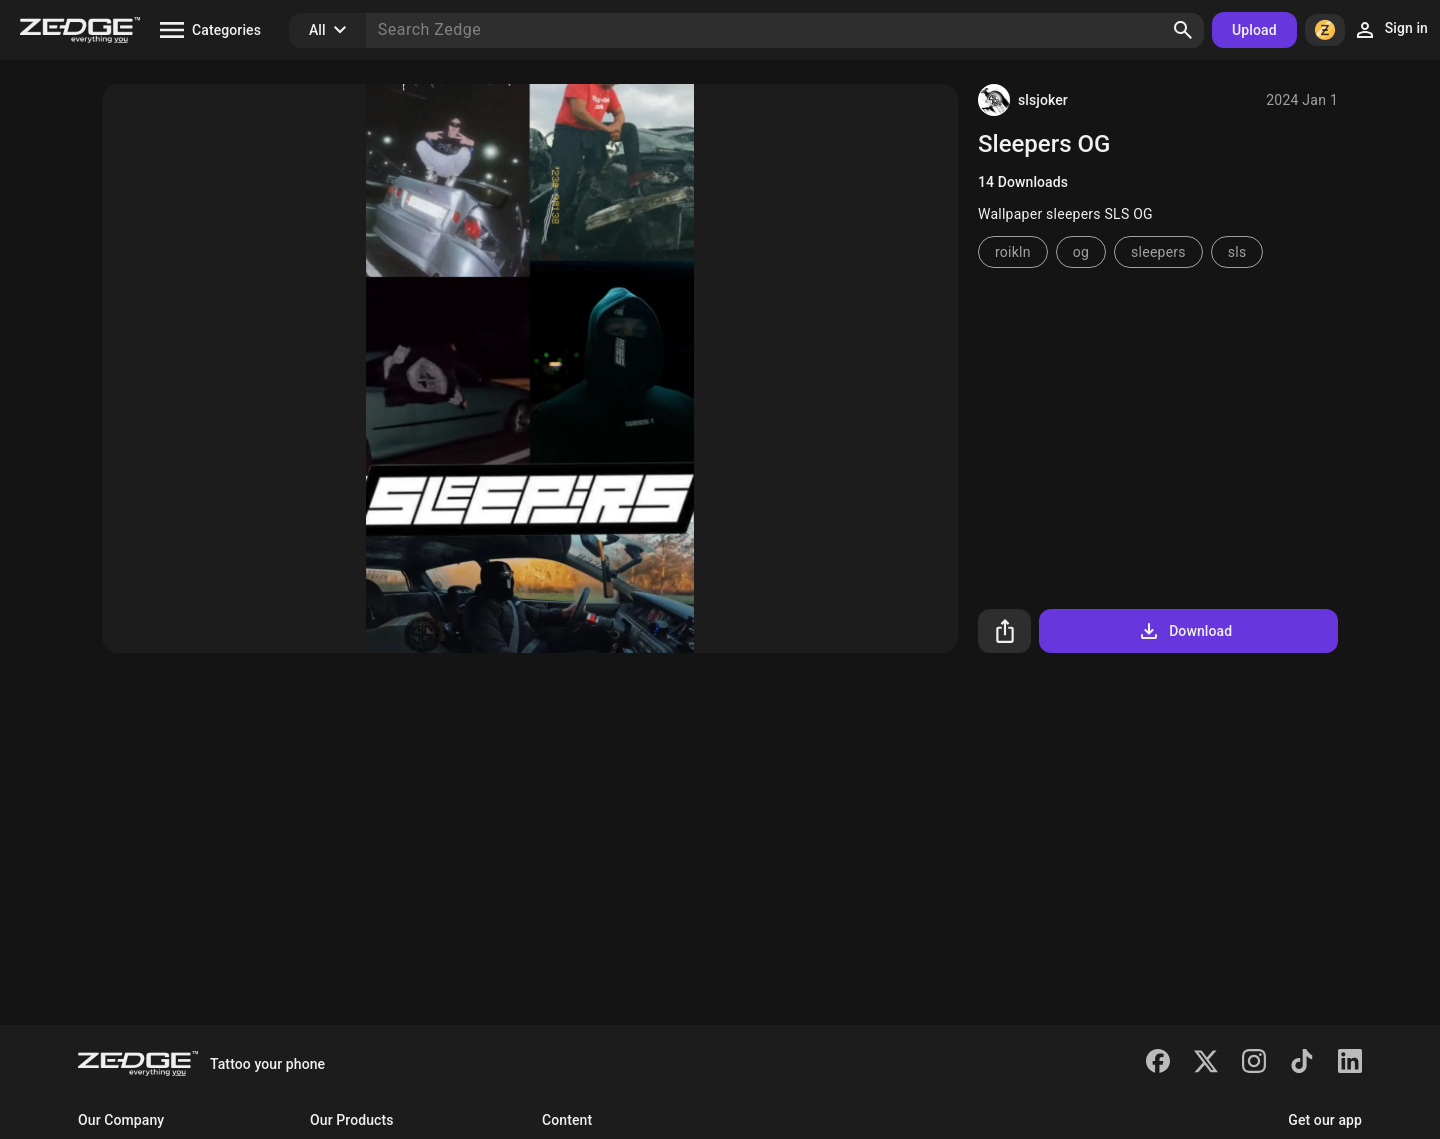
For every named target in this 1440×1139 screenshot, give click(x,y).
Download (1184, 631)
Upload (1254, 30)
